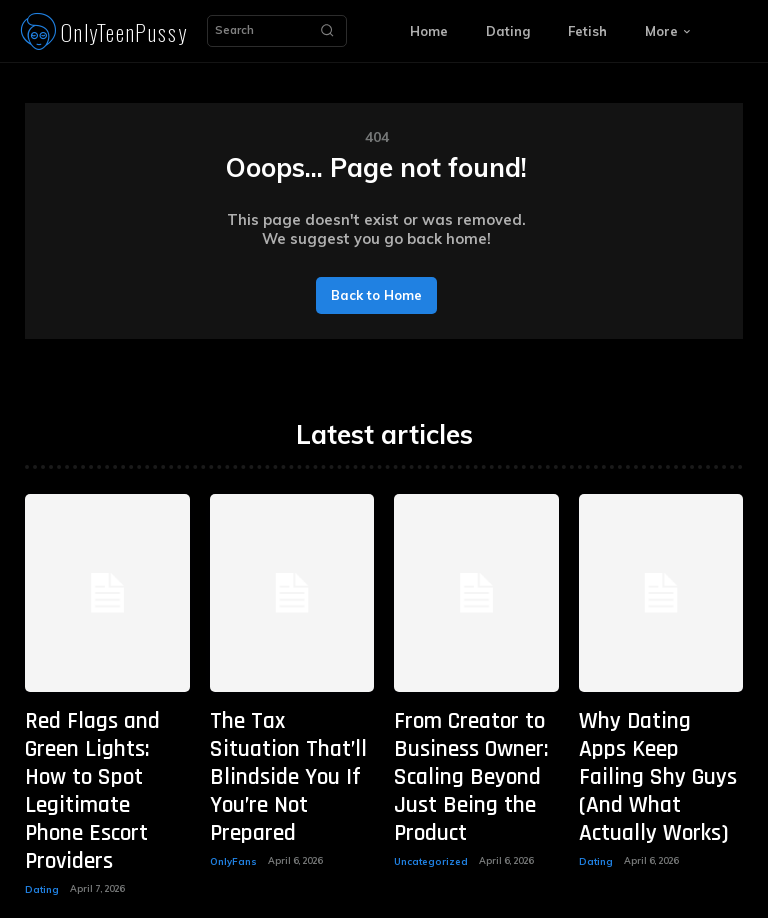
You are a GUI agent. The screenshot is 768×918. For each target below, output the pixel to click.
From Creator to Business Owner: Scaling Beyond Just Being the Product (474, 742)
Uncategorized (428, 794)
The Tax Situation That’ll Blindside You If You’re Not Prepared (287, 732)
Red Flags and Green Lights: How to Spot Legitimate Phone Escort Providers (94, 742)
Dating (41, 794)
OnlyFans (231, 775)
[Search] (327, 31)
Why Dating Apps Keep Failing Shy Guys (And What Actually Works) (654, 732)
